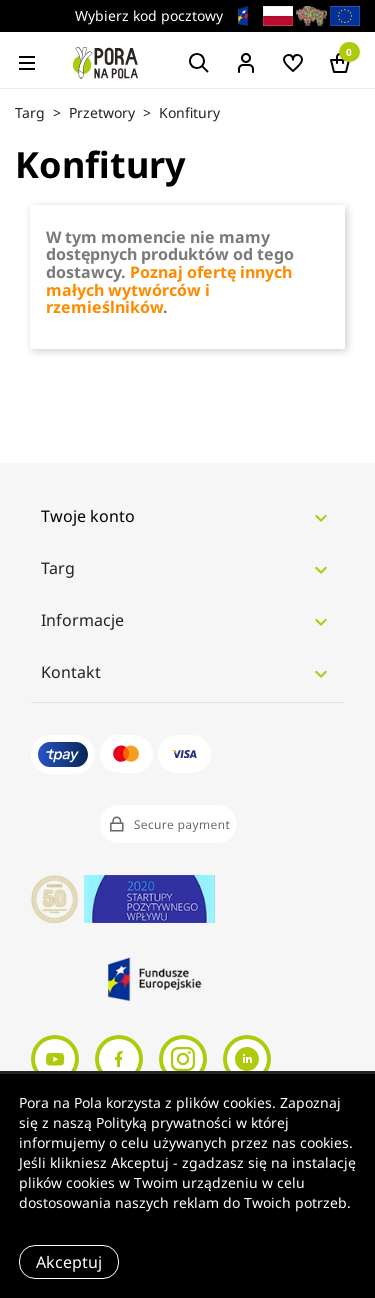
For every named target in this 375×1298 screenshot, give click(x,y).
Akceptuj (69, 1262)
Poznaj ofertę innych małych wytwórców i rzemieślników (169, 289)
